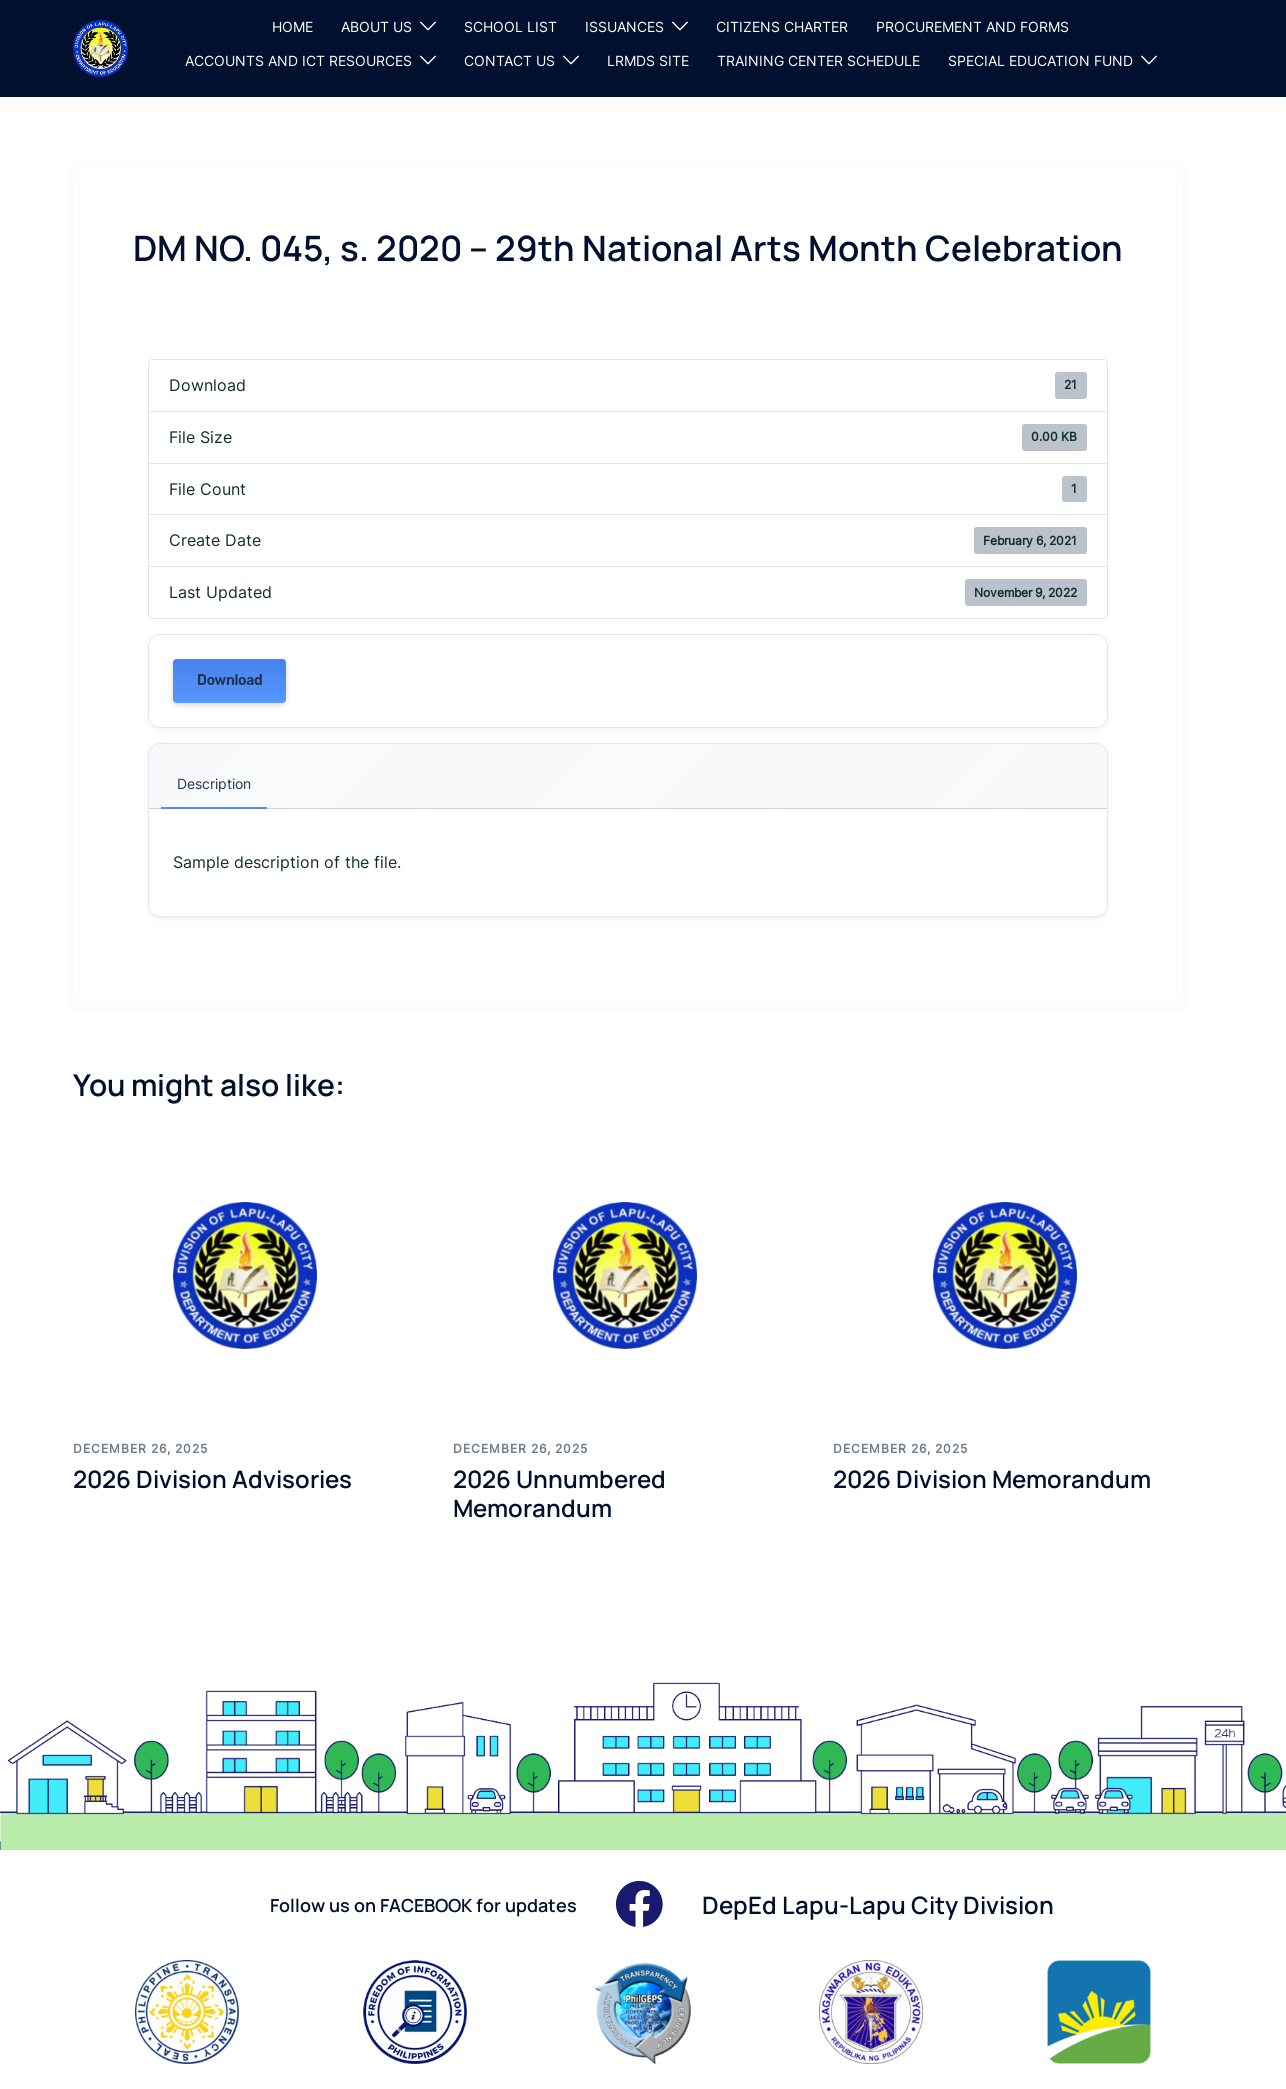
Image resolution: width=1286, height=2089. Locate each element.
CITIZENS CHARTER (782, 26)
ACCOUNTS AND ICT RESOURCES (298, 60)
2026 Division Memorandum (992, 1478)
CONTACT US (509, 60)
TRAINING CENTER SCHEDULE (818, 60)
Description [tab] (214, 783)
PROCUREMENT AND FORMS (972, 26)
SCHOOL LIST (510, 26)
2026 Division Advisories (212, 1478)
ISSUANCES (624, 26)
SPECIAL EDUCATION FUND (1040, 60)
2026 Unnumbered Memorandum (559, 1493)
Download (229, 680)
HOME (292, 26)
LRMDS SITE (648, 60)
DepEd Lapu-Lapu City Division (878, 1904)
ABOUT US (376, 26)
